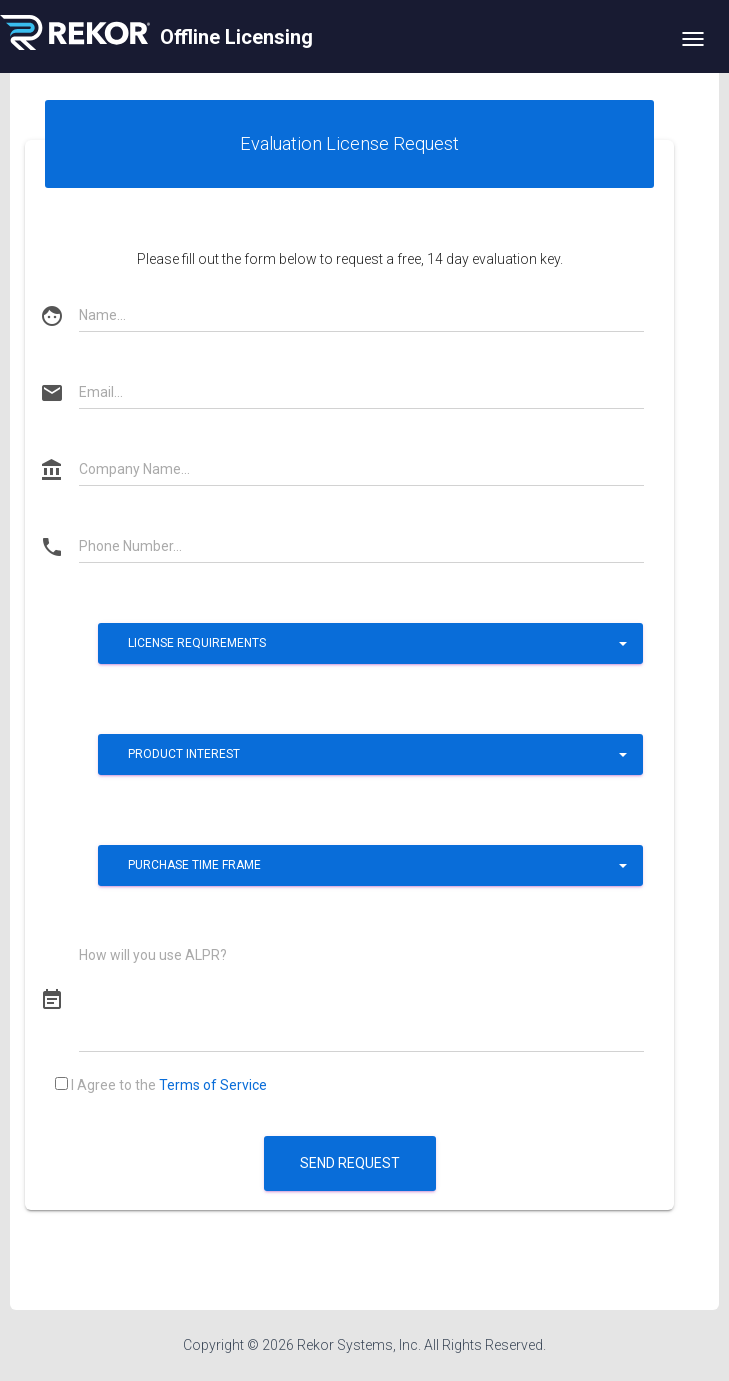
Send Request (350, 1163)
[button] (370, 643)
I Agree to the (161, 1085)
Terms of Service (213, 1085)
